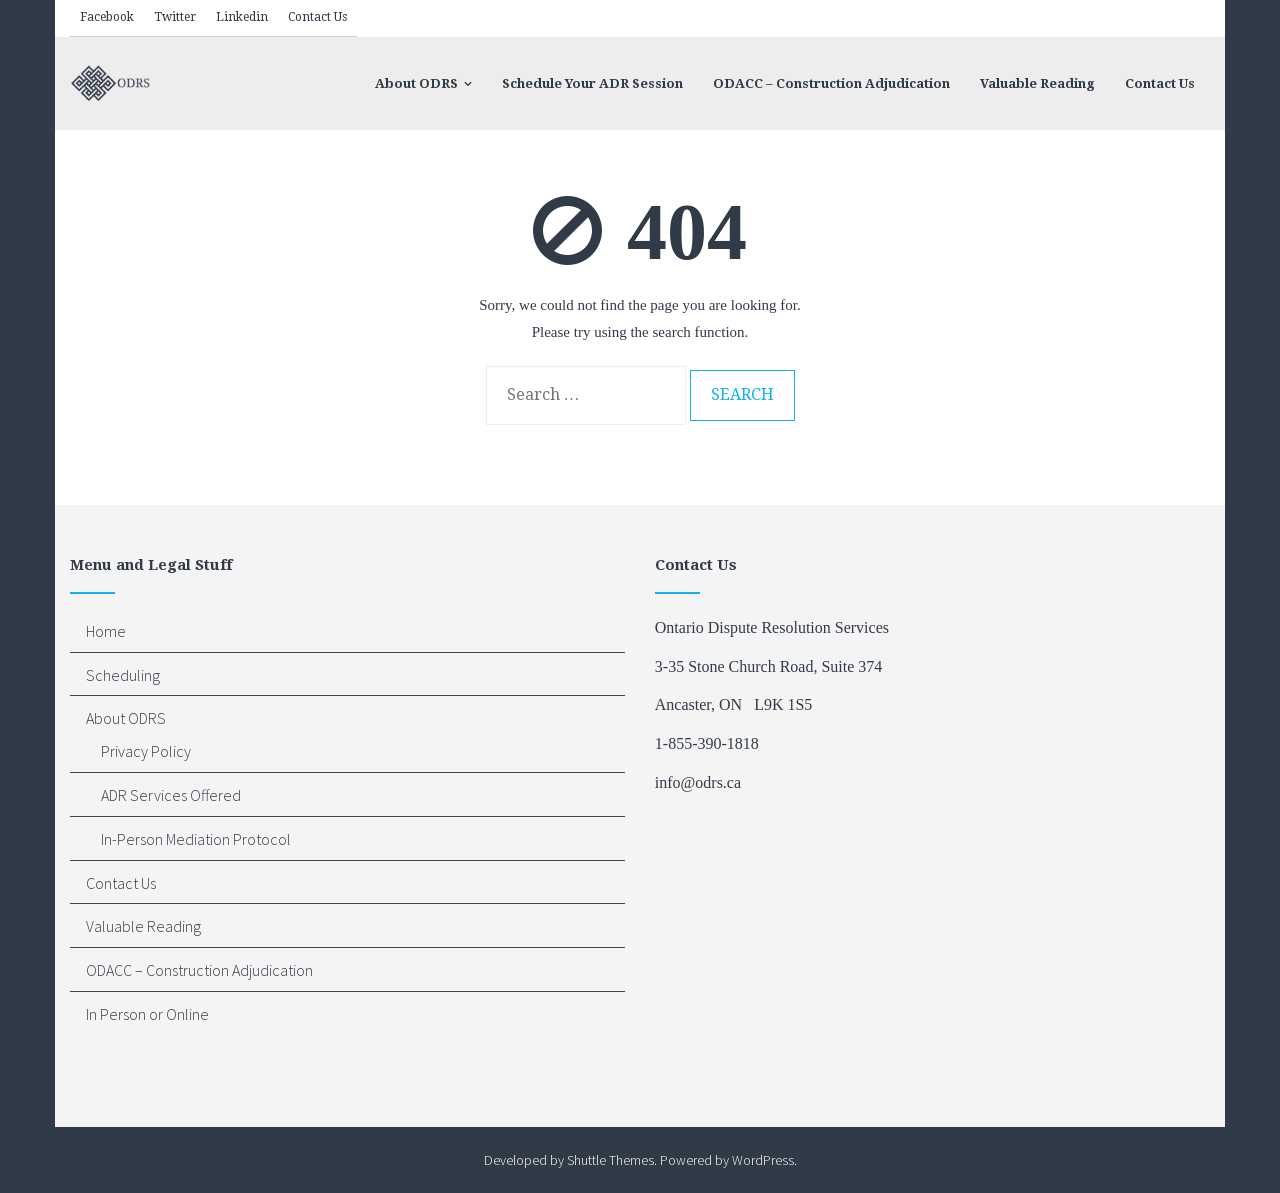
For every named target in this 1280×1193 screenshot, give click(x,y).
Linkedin (242, 17)
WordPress (763, 1160)
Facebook (107, 17)
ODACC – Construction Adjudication (199, 970)
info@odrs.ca (698, 782)
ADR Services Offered (171, 795)
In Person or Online (147, 1014)
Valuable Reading (143, 926)
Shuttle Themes (610, 1160)
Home (106, 631)
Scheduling (123, 675)
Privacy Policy (146, 751)
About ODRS (126, 718)
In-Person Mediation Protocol (196, 839)
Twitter (175, 17)
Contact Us (317, 17)
